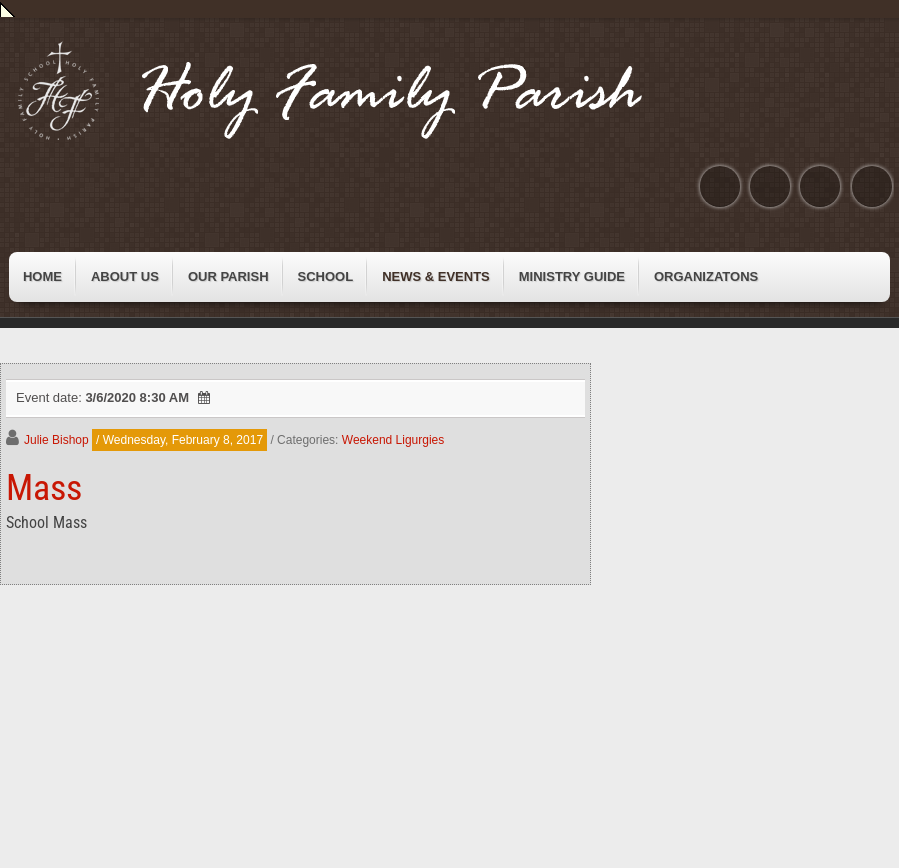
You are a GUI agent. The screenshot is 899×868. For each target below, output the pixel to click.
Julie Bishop (56, 440)
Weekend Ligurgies (393, 440)
